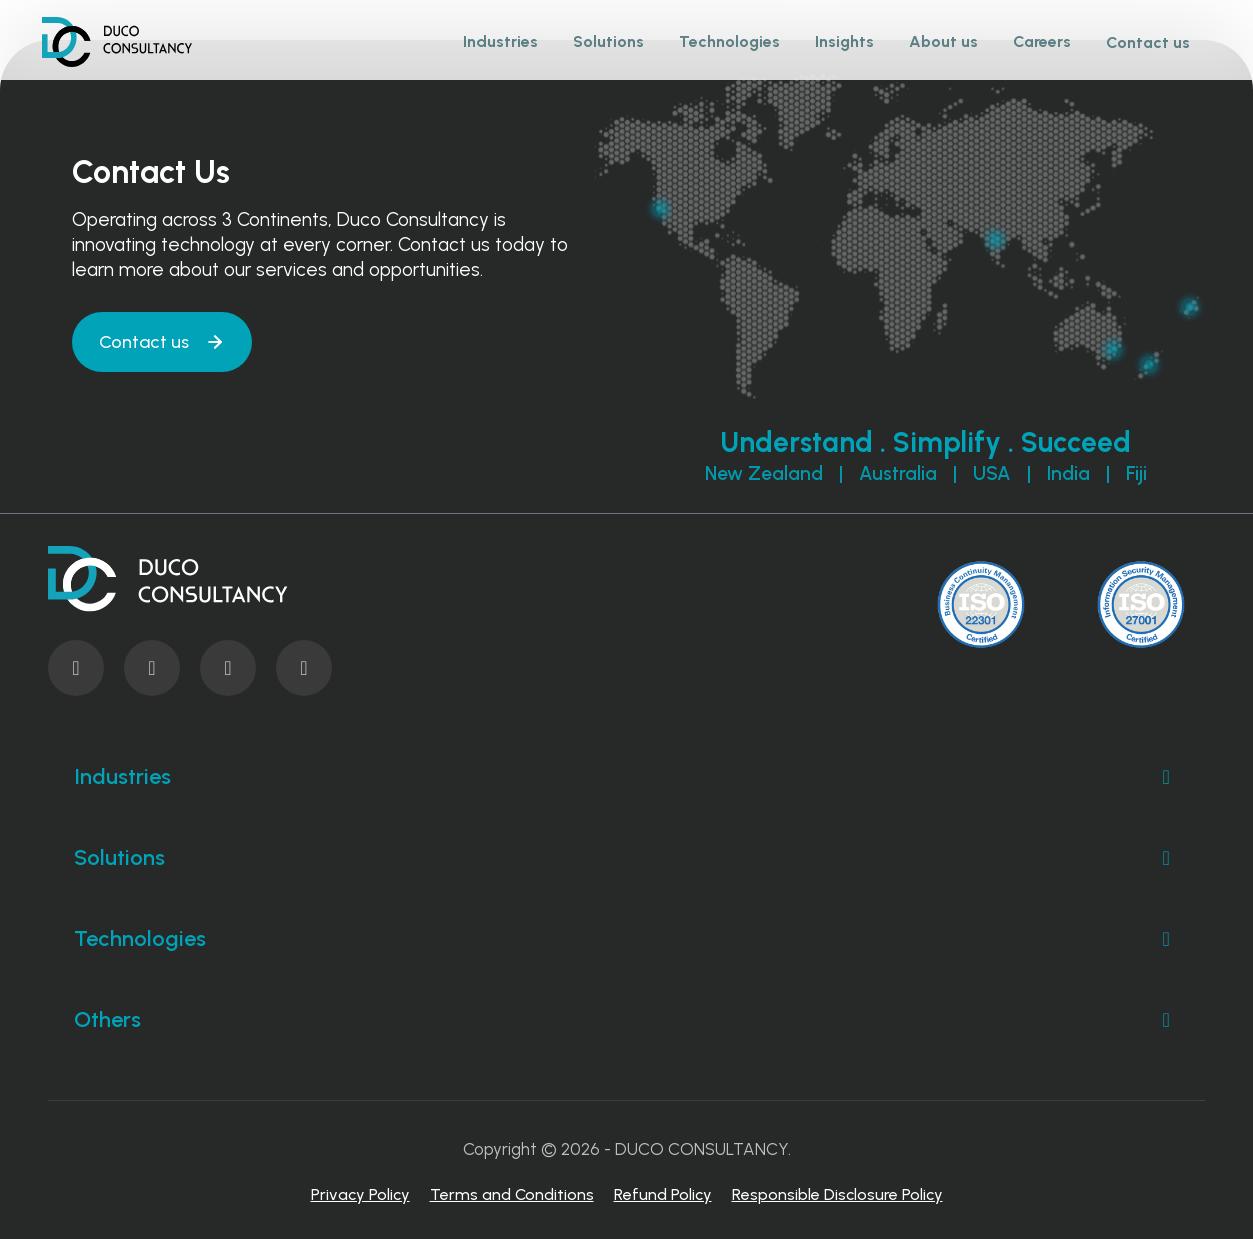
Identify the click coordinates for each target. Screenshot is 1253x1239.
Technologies (626, 939)
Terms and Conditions (512, 1194)
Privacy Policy (360, 1194)
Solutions (626, 858)
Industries (626, 777)
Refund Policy (663, 1194)
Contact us (1148, 42)
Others (626, 1020)
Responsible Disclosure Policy (837, 1194)
